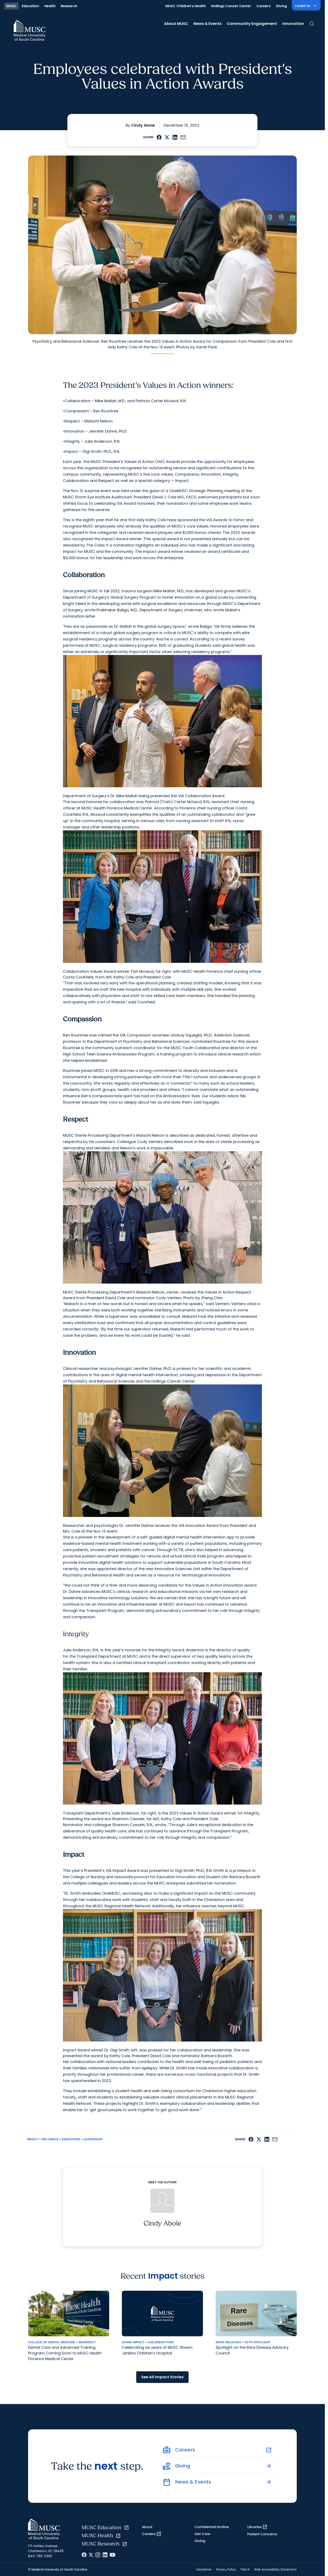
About (147, 2527)
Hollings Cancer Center (231, 6)
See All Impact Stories (162, 2377)
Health (50, 6)
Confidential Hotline (212, 2527)
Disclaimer (204, 2569)
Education (30, 6)
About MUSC (176, 23)
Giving (281, 6)
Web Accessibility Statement (275, 2569)
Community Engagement (252, 23)
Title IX (245, 2569)
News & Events (207, 23)
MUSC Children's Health (185, 6)
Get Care (202, 2533)
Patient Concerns (262, 2534)
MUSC (11, 6)
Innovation (293, 23)
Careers (263, 6)
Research (69, 6)
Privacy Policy (226, 2569)
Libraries (257, 2527)
